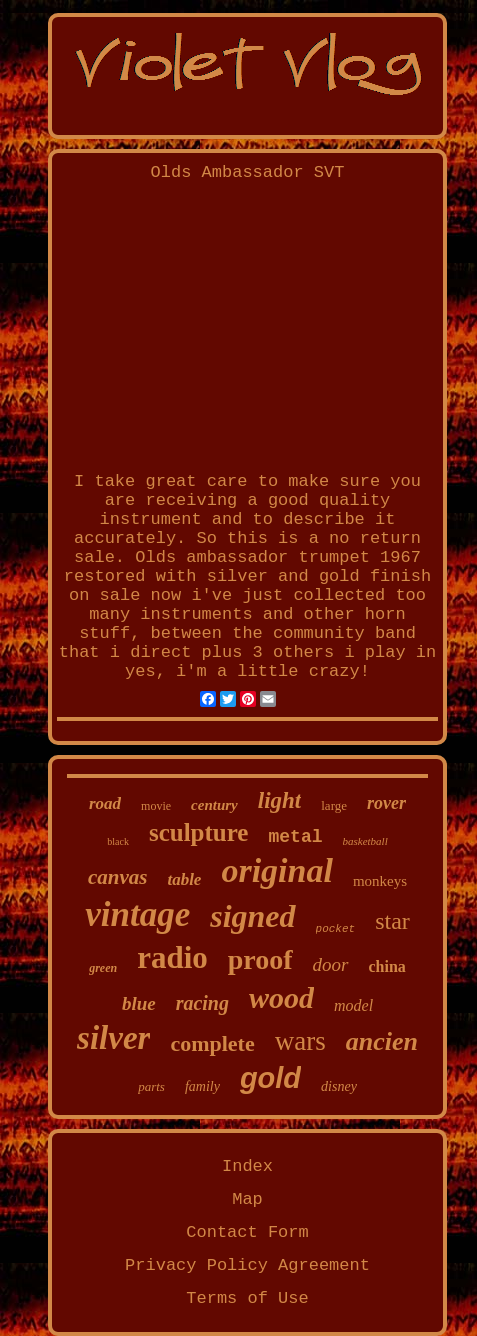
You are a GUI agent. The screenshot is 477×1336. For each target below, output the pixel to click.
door (331, 964)
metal (295, 837)
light (279, 800)
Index (247, 1166)
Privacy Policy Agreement (247, 1265)
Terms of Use (247, 1298)
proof (260, 959)
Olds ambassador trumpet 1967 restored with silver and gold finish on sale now (247, 576)
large (334, 805)
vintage (137, 914)
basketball (365, 841)
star (392, 921)
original (276, 870)
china (387, 966)
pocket (336, 929)
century (214, 805)
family (202, 1086)
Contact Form (247, 1232)
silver (113, 1038)
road (105, 803)
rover (386, 803)
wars (300, 1041)
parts (151, 1086)
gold (270, 1078)
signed (252, 916)
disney (339, 1086)
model (353, 1005)
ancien (382, 1041)
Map (247, 1199)
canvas (118, 877)
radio (172, 957)
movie (156, 806)
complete (212, 1043)
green (103, 968)
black (118, 841)
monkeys (380, 881)
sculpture (199, 832)
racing (202, 1003)
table (184, 879)
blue (139, 1003)
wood (281, 997)
